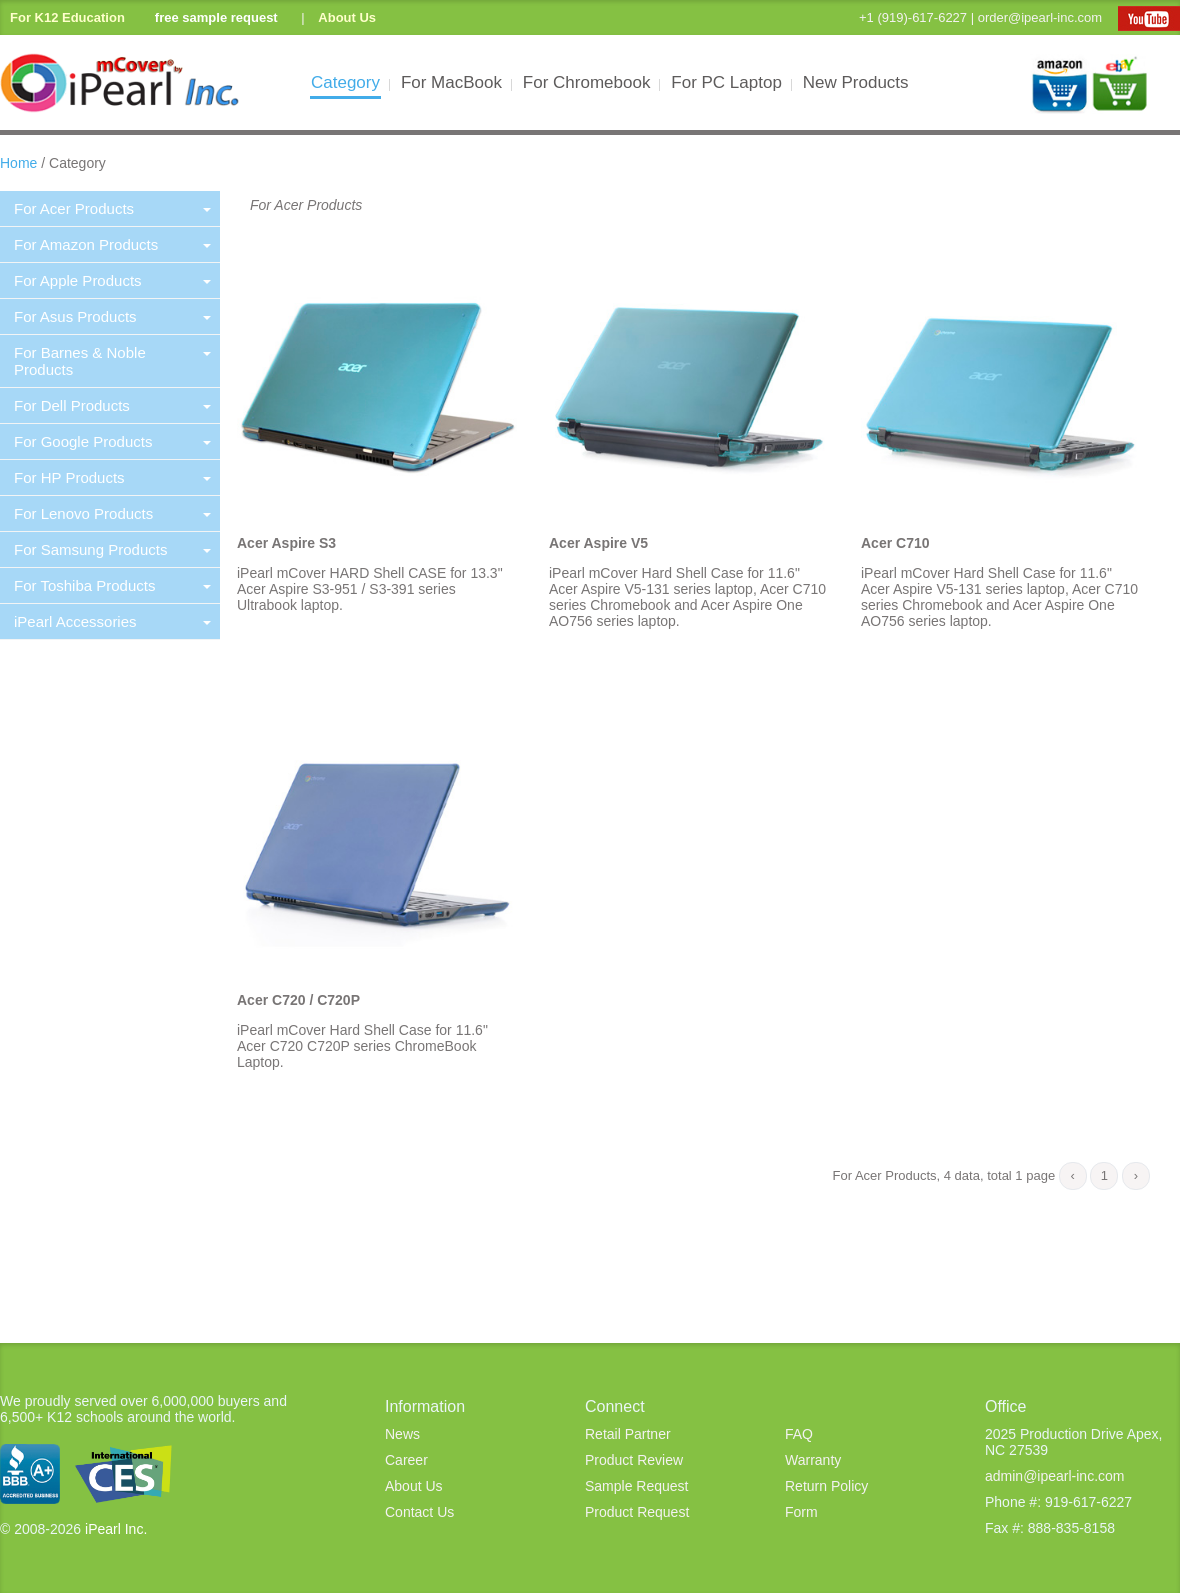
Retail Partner (628, 1434)
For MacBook (452, 82)
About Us (347, 17)
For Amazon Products (112, 244)
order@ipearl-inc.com (1040, 17)
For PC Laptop (727, 82)
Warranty (813, 1460)
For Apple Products (112, 280)
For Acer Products (112, 208)
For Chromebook (587, 82)
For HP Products (112, 477)
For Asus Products (112, 316)
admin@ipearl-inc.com (1054, 1476)
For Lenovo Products (112, 513)
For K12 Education (67, 17)
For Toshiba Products (112, 585)
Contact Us (419, 1512)
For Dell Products (112, 405)
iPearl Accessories (112, 621)
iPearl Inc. (116, 1529)
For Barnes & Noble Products (112, 361)
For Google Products (112, 441)
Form (801, 1512)
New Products (856, 82)
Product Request (637, 1512)
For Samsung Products (112, 549)
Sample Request (637, 1486)
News (402, 1434)
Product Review (634, 1460)
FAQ (799, 1434)
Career (406, 1460)
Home (18, 163)
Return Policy (826, 1486)
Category (346, 82)
